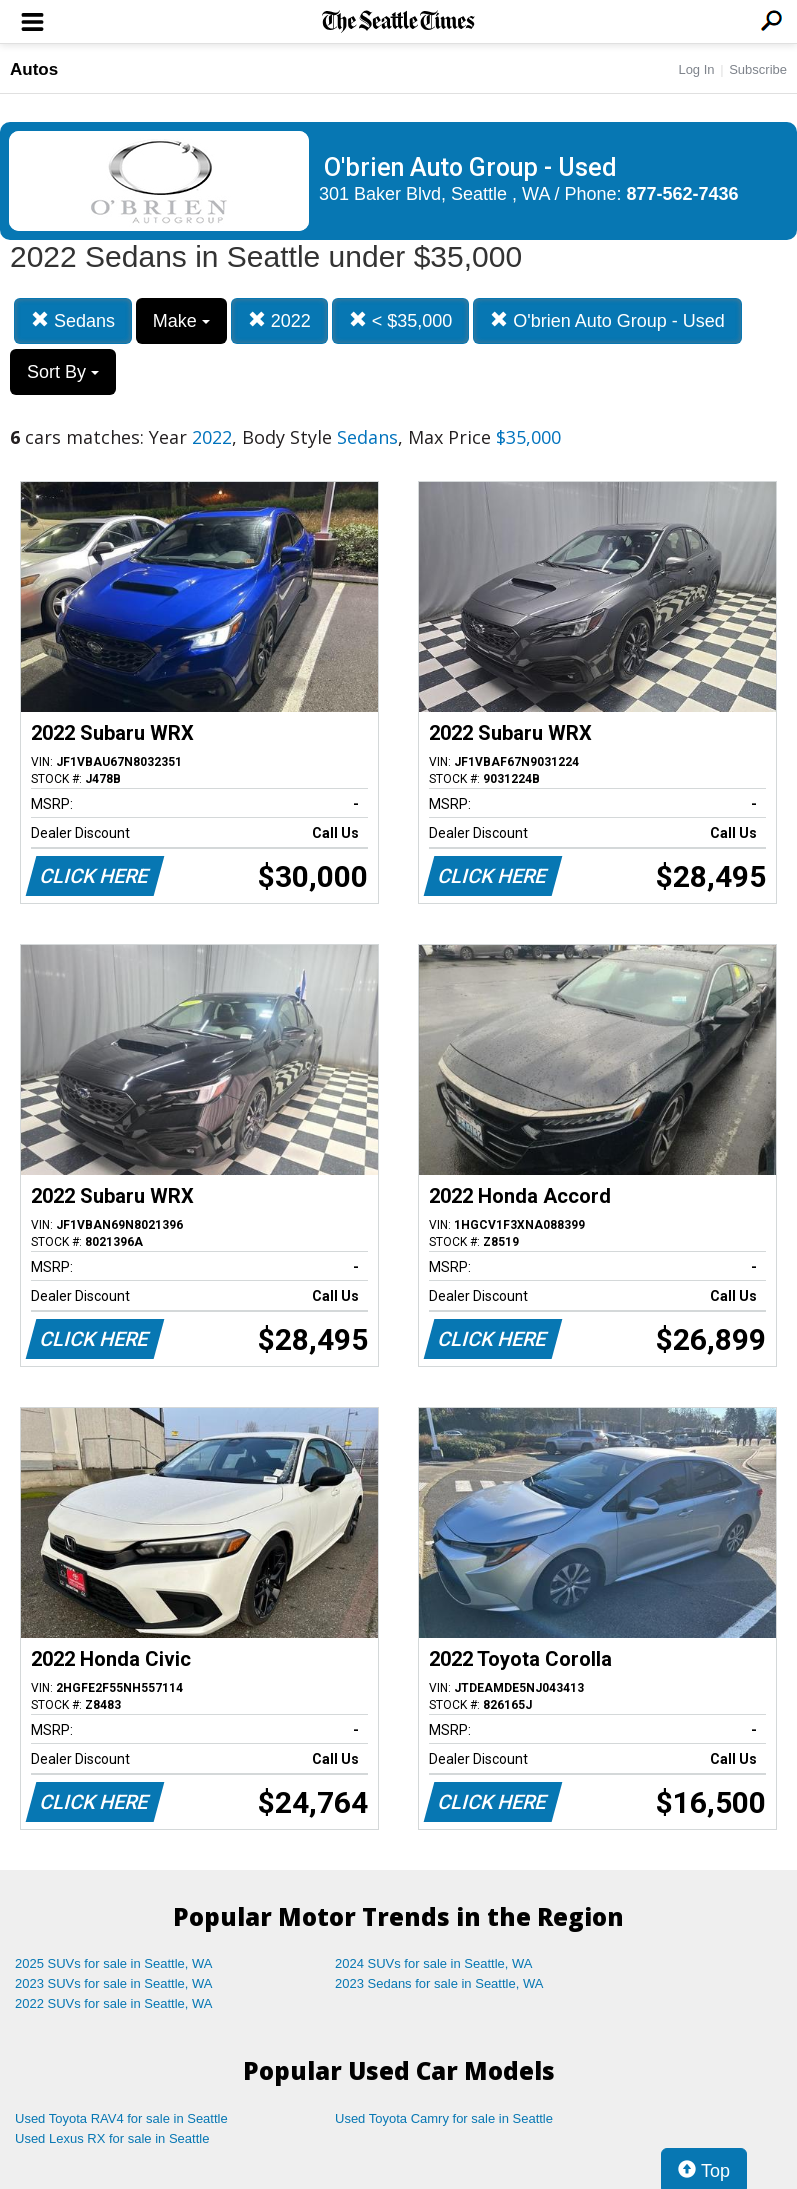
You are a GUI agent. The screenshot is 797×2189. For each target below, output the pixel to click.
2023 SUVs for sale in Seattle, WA (114, 1983)
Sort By (63, 372)
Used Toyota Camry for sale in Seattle (444, 2118)
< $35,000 (401, 320)
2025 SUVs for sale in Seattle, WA (114, 1963)
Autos (34, 69)
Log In (696, 69)
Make (181, 321)
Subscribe (758, 69)
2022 (279, 320)
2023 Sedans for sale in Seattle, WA (439, 1983)
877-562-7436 (683, 194)
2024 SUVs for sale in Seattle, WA (434, 1963)
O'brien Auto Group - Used (607, 320)
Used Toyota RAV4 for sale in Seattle (121, 2118)
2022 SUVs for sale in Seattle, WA (114, 2003)
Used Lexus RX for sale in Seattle (112, 2138)
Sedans (73, 320)
